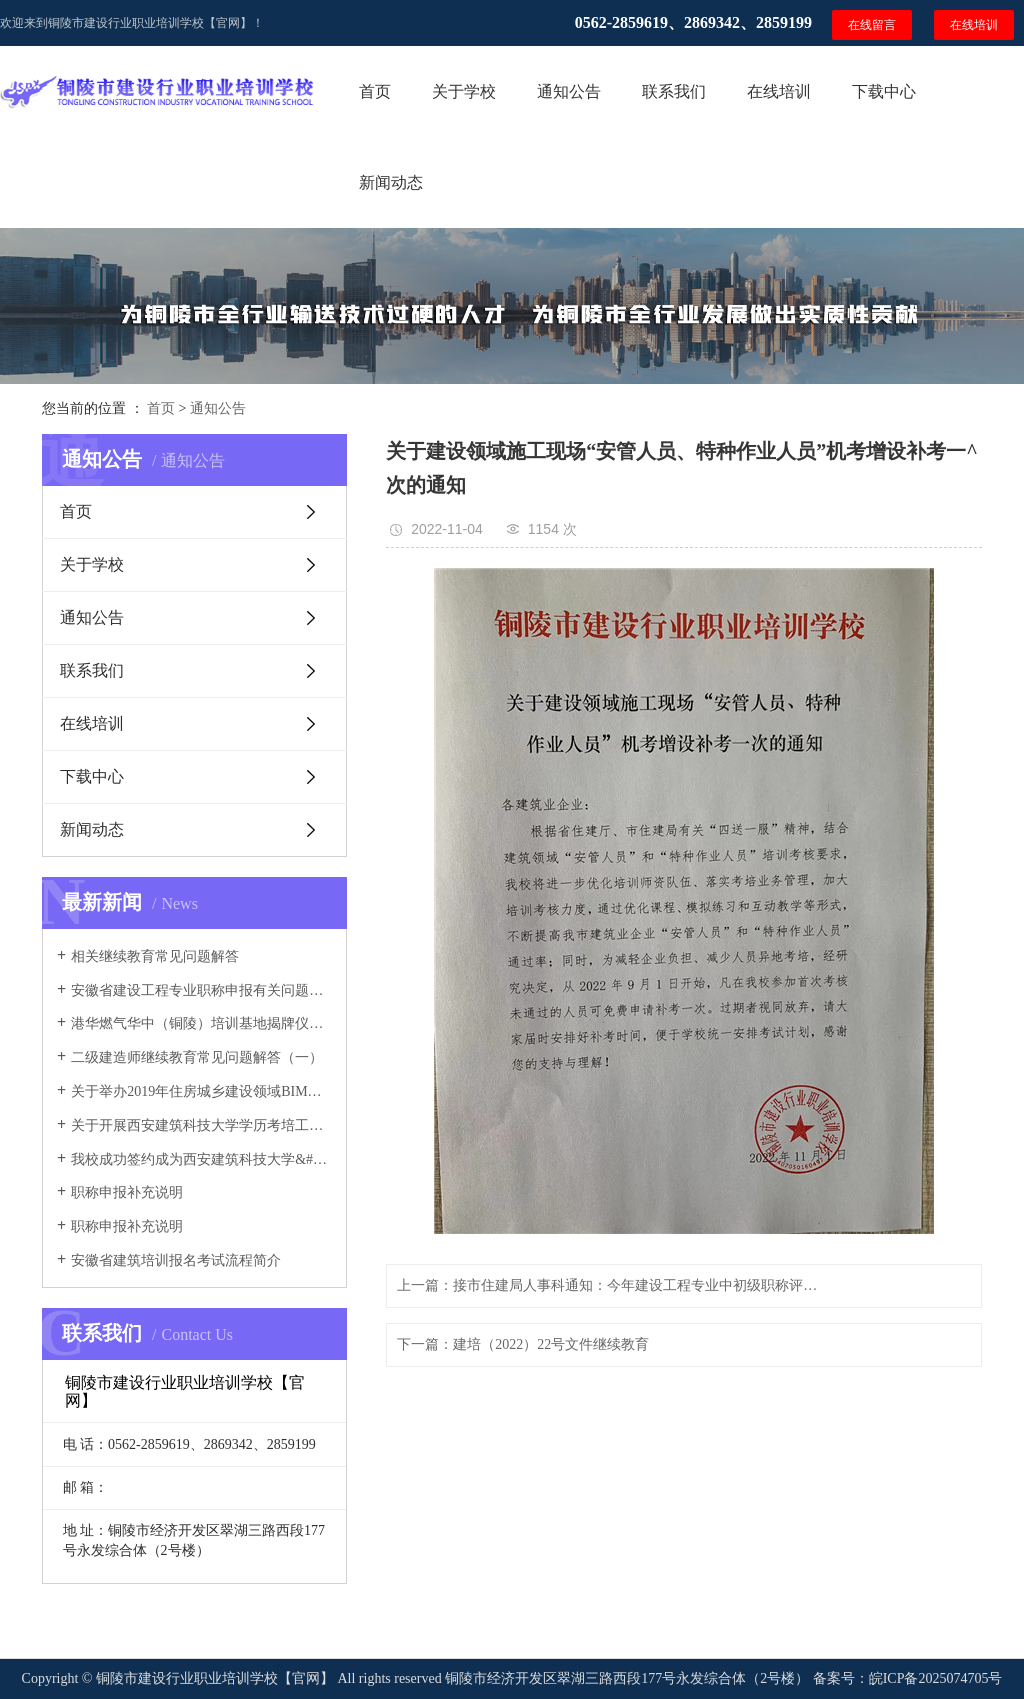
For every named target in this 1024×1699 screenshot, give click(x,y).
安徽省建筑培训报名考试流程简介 (176, 1260)
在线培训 (974, 25)
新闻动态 (391, 182)
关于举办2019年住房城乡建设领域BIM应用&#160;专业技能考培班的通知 (201, 1091)
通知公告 (569, 91)
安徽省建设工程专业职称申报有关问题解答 (201, 990)
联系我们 (674, 91)
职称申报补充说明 (127, 1192)
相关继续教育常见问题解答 (155, 956)
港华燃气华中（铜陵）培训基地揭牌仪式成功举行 (201, 1023)
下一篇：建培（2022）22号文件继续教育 (523, 1344)
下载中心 (884, 91)
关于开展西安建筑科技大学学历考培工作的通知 (201, 1125)
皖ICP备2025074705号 (936, 1678)
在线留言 (872, 25)
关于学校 (464, 91)
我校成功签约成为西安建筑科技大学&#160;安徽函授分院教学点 (201, 1159)
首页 (375, 91)
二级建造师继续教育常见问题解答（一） (197, 1057)
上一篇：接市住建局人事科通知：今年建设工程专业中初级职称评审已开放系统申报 (612, 1285)
